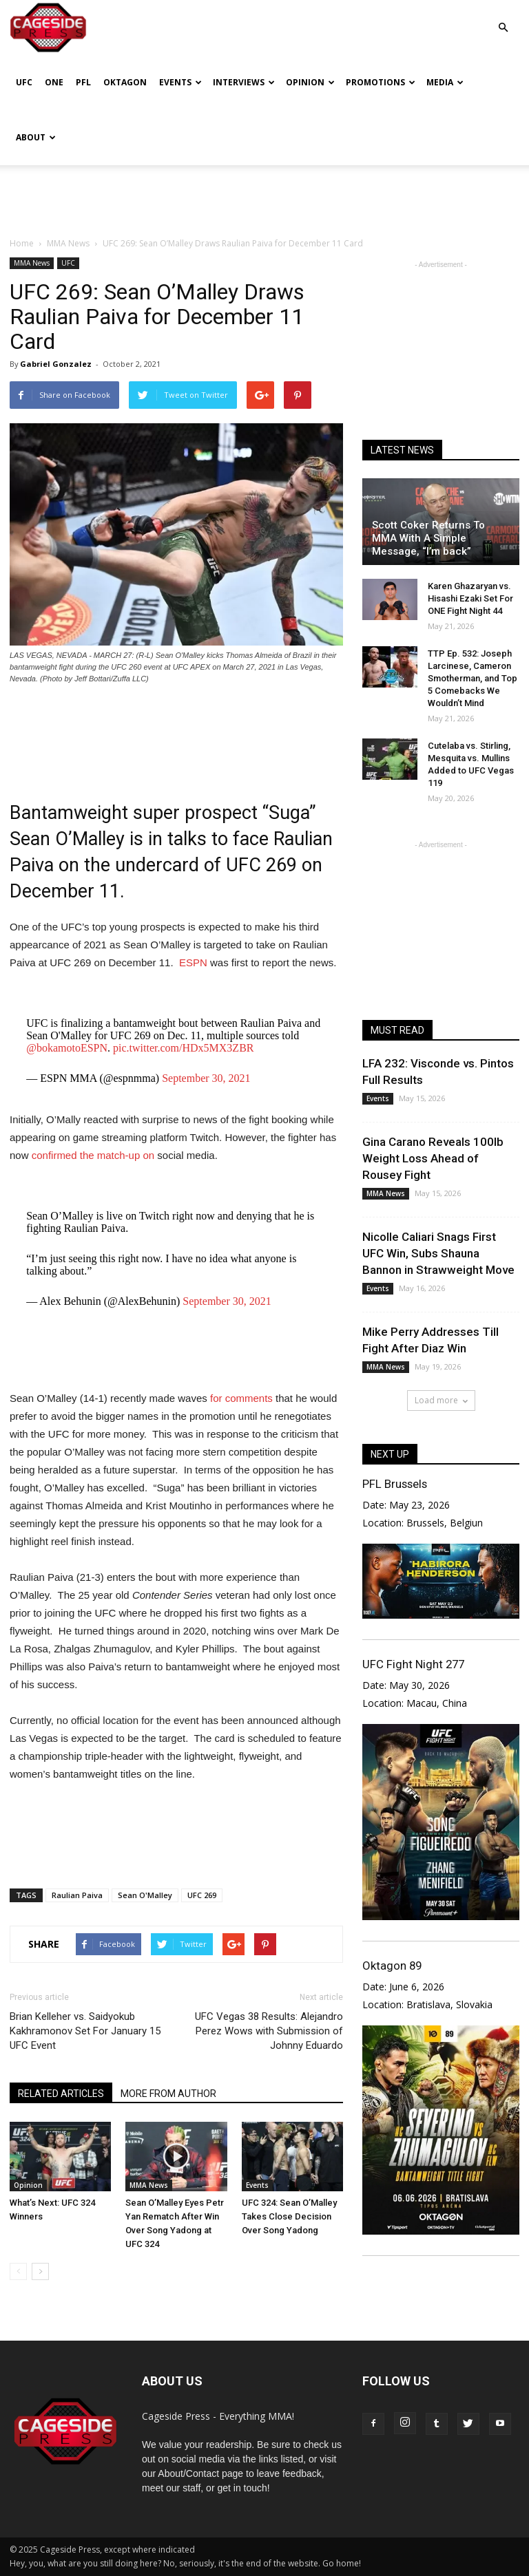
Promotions (380, 82)
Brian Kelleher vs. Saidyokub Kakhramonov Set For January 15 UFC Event (85, 2031)
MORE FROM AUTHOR (168, 2093)
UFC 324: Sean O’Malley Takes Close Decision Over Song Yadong (289, 2216)
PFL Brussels (394, 1484)
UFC (24, 82)
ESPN (193, 962)
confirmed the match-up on (92, 1155)
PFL (83, 82)
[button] (502, 17)
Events (180, 82)
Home (22, 243)
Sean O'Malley (145, 1895)
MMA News (32, 263)
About (36, 137)
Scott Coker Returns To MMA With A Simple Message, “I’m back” (428, 538)
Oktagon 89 (392, 1965)
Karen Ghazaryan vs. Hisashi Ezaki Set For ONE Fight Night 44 (470, 598)
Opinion (310, 82)
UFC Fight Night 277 (413, 1664)
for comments (241, 1398)
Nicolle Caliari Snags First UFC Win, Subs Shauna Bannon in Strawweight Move (438, 1253)
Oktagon (125, 82)
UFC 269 (201, 1895)
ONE (54, 82)
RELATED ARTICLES (61, 2093)
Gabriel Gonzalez (56, 364)
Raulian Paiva (77, 1895)
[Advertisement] (264, 195)
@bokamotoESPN (66, 1048)
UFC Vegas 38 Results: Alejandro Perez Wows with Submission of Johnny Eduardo (269, 2031)
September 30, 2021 (206, 1078)
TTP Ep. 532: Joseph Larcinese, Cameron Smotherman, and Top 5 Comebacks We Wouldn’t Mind (472, 678)
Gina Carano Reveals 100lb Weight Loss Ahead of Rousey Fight (433, 1158)
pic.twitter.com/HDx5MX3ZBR (183, 1048)
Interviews (244, 82)
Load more (441, 1400)
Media (445, 82)
